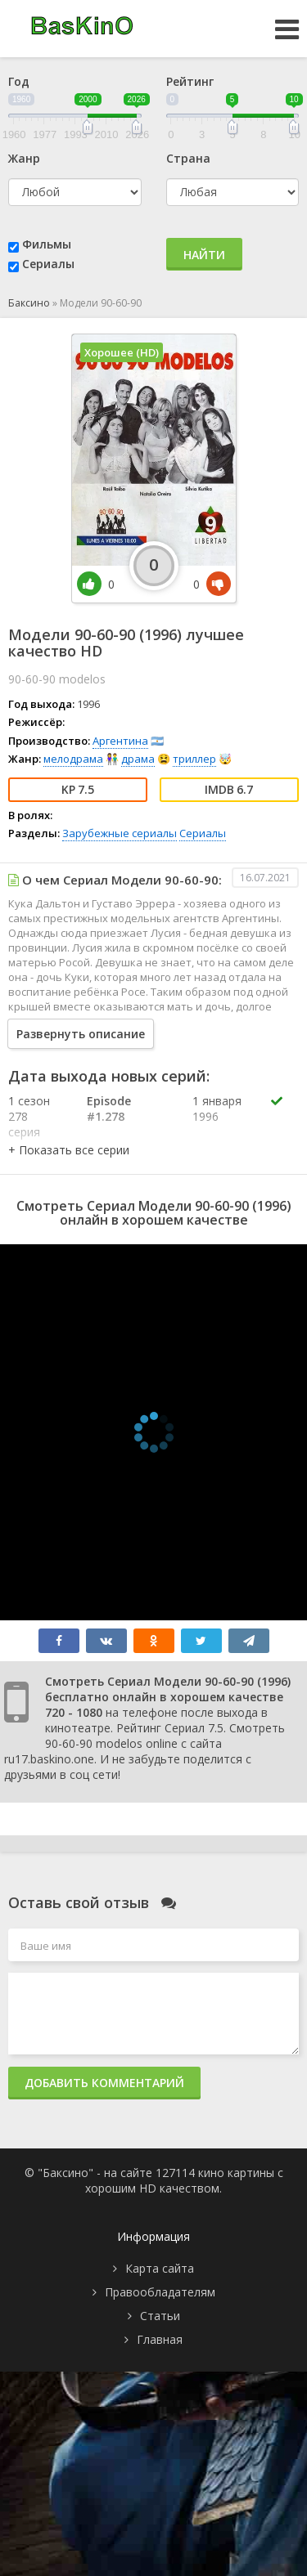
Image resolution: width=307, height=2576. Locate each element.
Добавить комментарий (104, 2082)
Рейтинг (190, 81)
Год (18, 81)
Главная (160, 2339)
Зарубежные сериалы (119, 833)
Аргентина (120, 740)
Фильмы (46, 244)
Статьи (160, 2315)
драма (138, 758)
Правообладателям (160, 2292)
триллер (194, 758)
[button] (68, 1150)
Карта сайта (159, 2268)
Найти (204, 254)
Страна (188, 158)
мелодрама (73, 758)
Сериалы (48, 263)
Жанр (24, 158)
